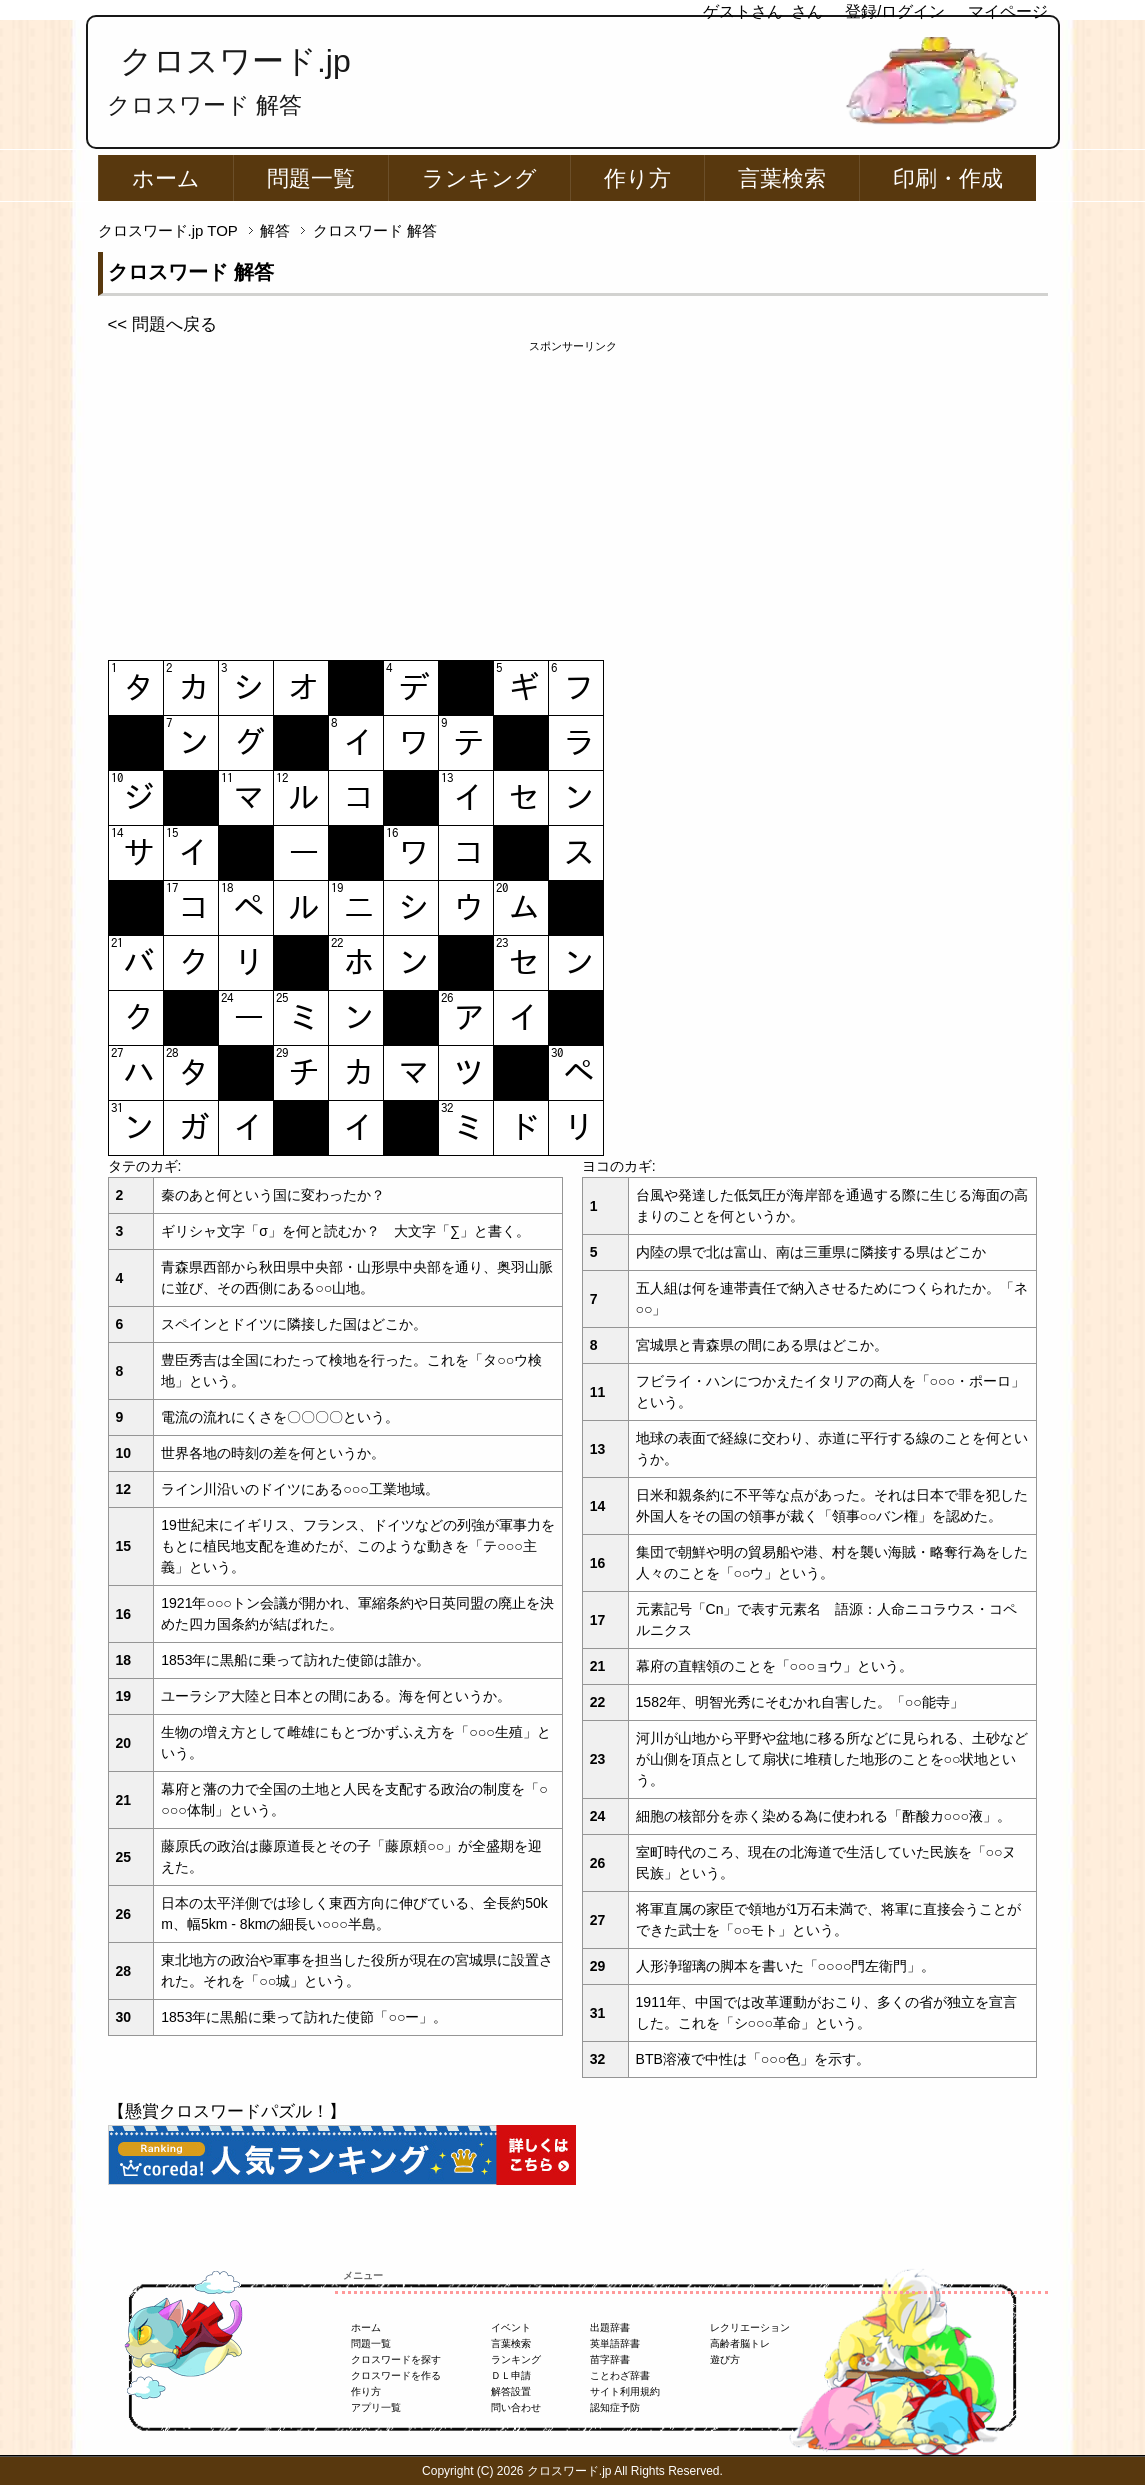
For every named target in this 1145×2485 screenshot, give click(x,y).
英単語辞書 (615, 2343)
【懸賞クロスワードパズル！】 (227, 2111)
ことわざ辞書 (620, 2375)
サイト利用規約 (625, 2391)
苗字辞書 (610, 2359)
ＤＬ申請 (511, 2375)
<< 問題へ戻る (162, 324)
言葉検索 (782, 178)
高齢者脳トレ (740, 2343)
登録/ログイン (895, 11)
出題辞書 (610, 2327)
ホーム (166, 178)
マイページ (1008, 11)
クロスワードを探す (396, 2359)
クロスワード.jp (235, 61)
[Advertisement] (573, 495)
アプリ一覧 (376, 2407)
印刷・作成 (948, 178)
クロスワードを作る (396, 2375)
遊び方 (725, 2359)
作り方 (637, 178)
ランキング (479, 178)
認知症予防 (615, 2407)
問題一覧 (311, 178)
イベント (511, 2327)
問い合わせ (516, 2407)
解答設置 (511, 2391)
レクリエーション (750, 2327)
